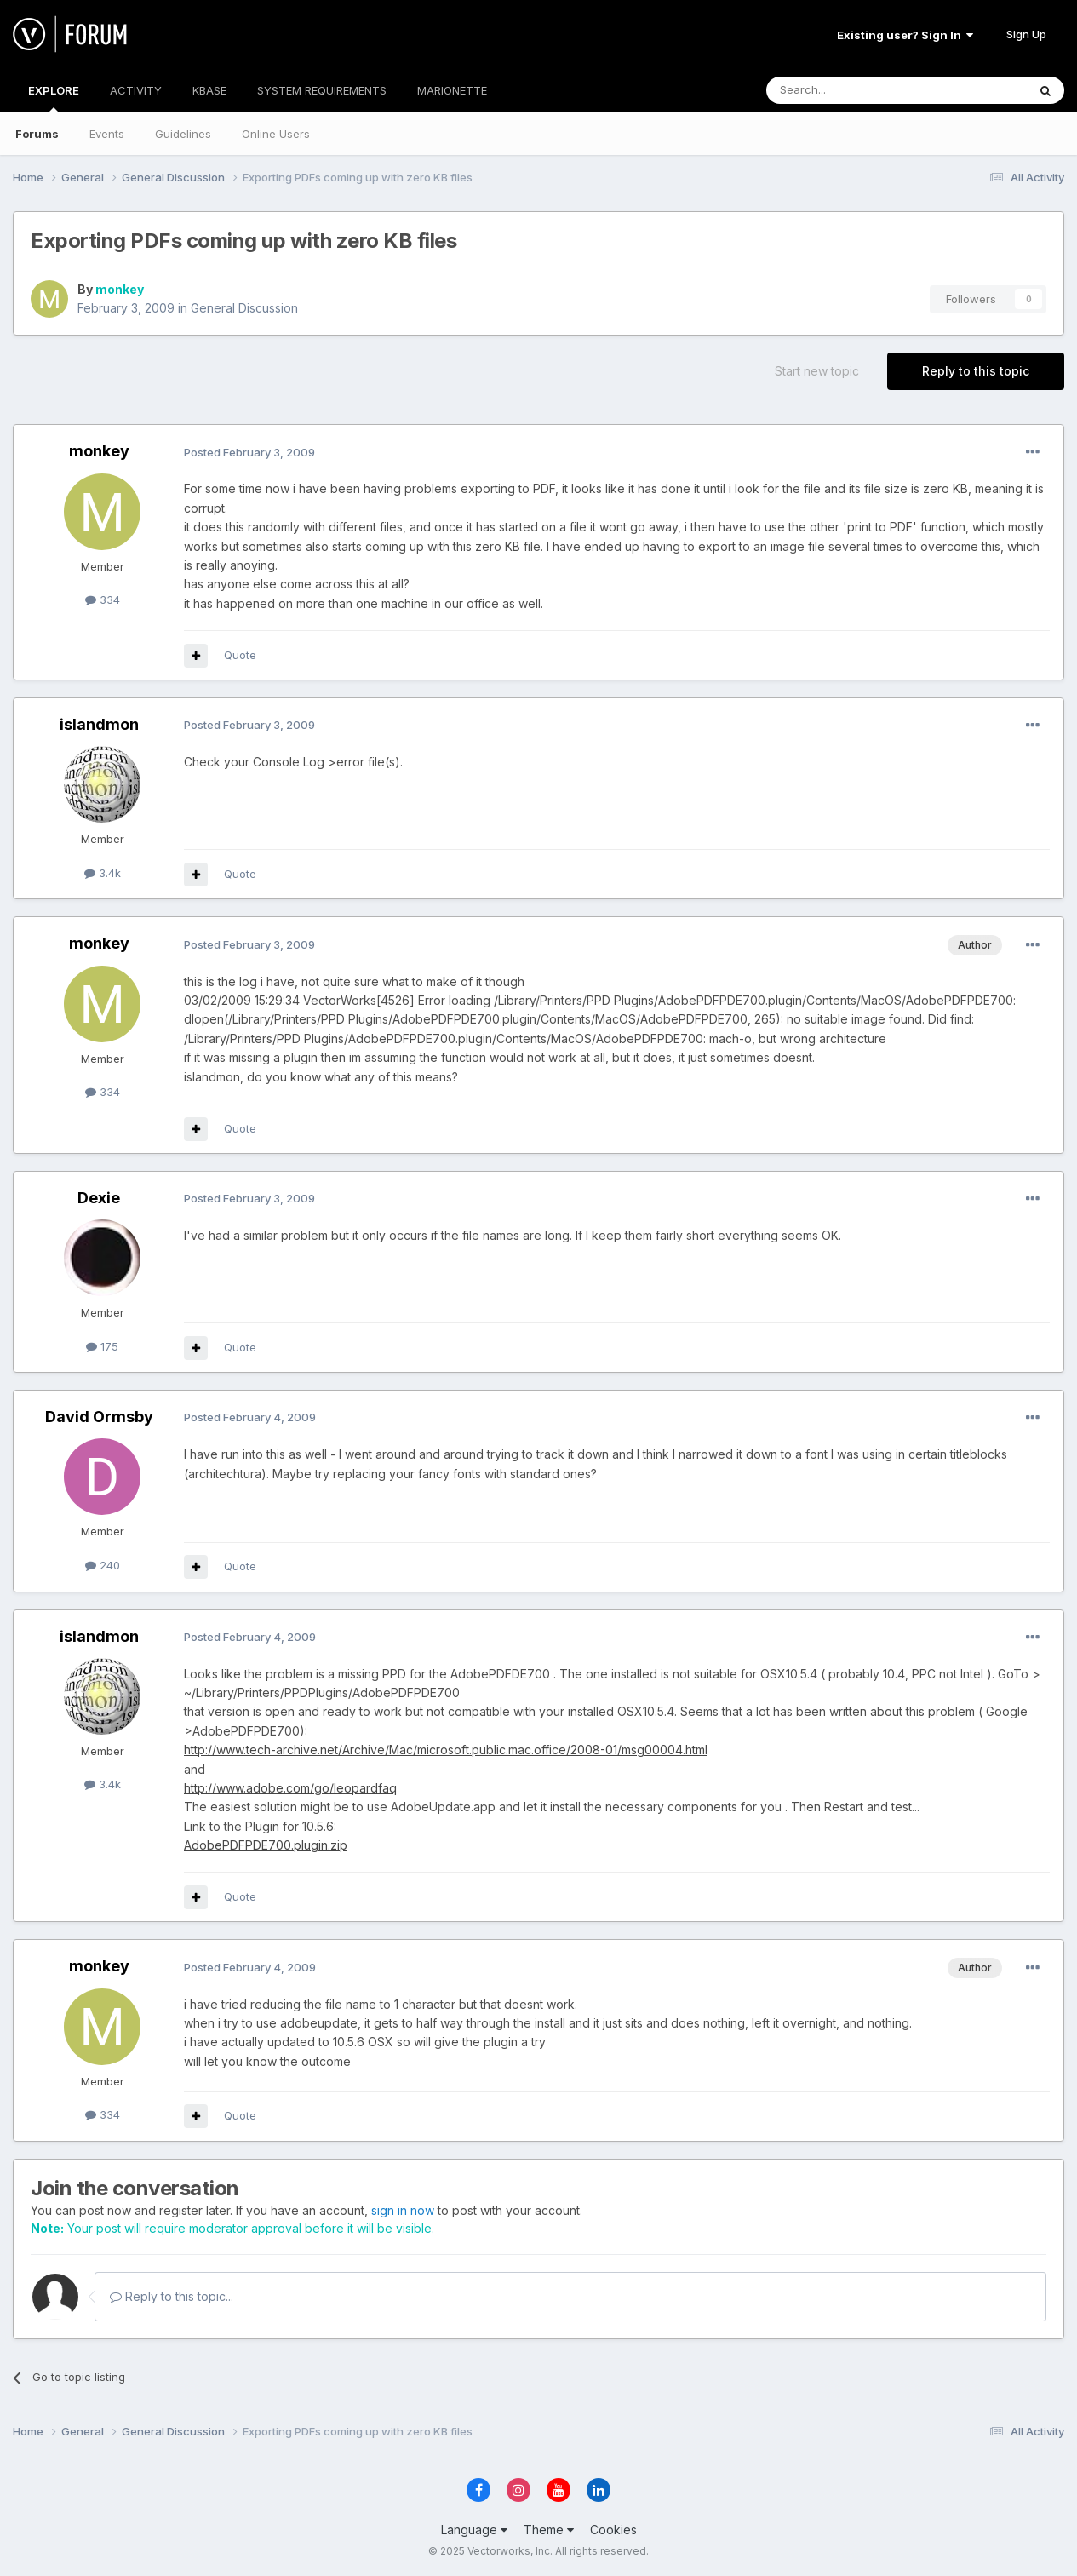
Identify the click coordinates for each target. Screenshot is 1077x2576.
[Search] (853, 90)
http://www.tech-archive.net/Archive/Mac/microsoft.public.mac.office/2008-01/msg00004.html (445, 1749)
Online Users (276, 134)
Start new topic (817, 371)
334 (102, 599)
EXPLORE (53, 97)
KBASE (209, 90)
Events (106, 134)
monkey (119, 289)
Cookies (613, 2529)
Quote (240, 655)
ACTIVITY (136, 90)
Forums (37, 134)
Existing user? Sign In (905, 35)
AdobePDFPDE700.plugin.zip (265, 1845)
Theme (549, 2529)
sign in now (402, 2210)
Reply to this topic (975, 371)
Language (474, 2529)
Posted (249, 452)
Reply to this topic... (171, 2296)
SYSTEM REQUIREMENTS (322, 90)
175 (102, 1346)
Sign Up (1026, 34)
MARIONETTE (452, 90)
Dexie (98, 1198)
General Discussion (244, 308)
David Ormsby (99, 1417)
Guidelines (183, 134)
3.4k (102, 873)
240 (102, 1565)
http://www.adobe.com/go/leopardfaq (290, 1788)
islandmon (99, 724)
